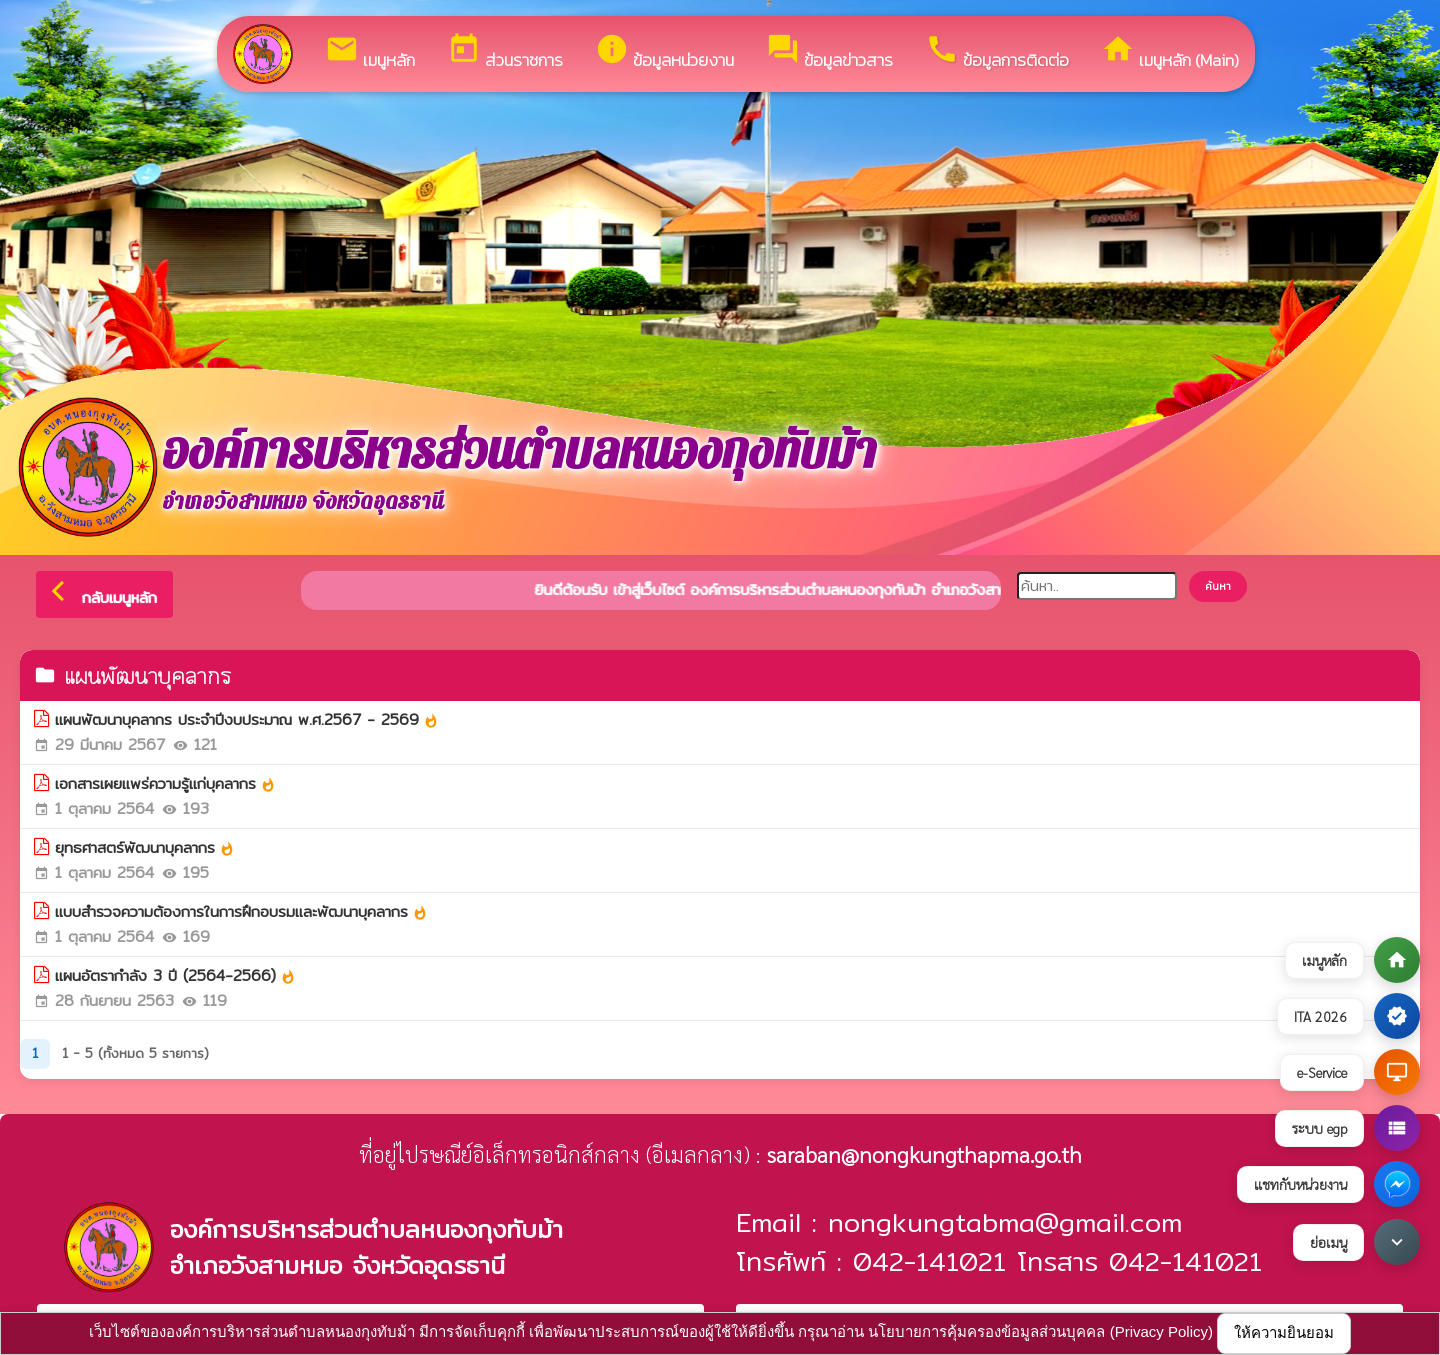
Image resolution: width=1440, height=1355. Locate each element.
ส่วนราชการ (505, 52)
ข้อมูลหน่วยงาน (664, 52)
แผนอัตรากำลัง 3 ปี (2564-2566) (175, 976)
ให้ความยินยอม (1284, 1332)
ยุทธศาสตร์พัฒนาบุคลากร (145, 848)
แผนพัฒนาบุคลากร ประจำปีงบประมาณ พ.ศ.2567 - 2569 (247, 720)
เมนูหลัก (370, 52)
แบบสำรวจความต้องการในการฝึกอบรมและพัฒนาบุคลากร (241, 912)
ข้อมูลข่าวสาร (829, 52)
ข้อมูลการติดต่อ (997, 52)
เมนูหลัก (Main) (1170, 52)
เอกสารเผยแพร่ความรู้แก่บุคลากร (165, 784)
